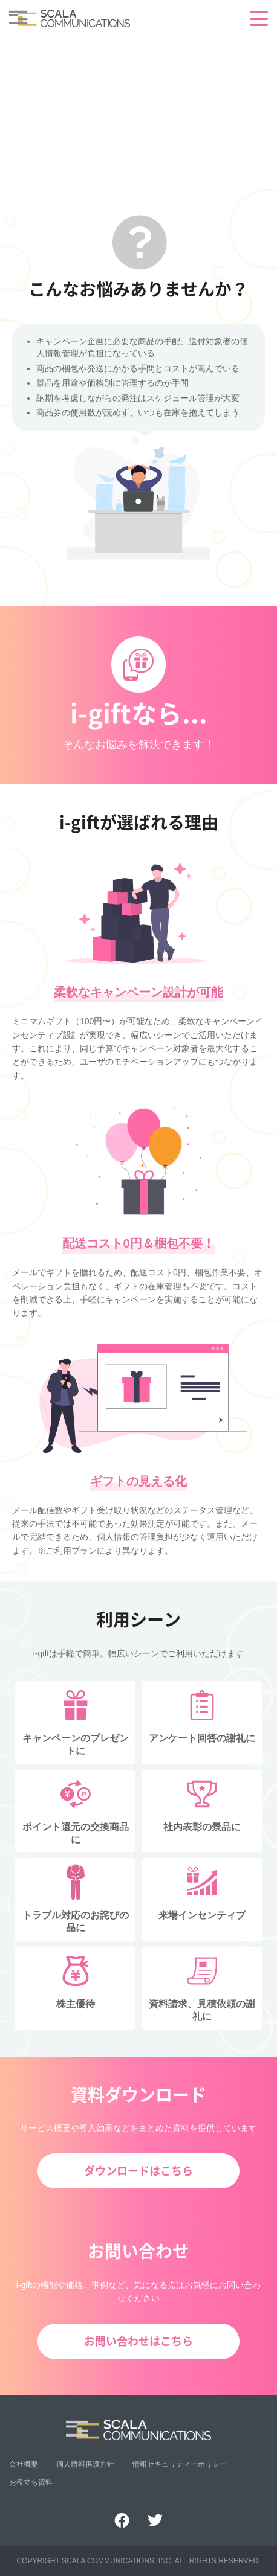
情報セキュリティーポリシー (179, 2464)
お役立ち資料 (31, 2482)
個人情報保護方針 (85, 2464)
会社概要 (23, 2464)
